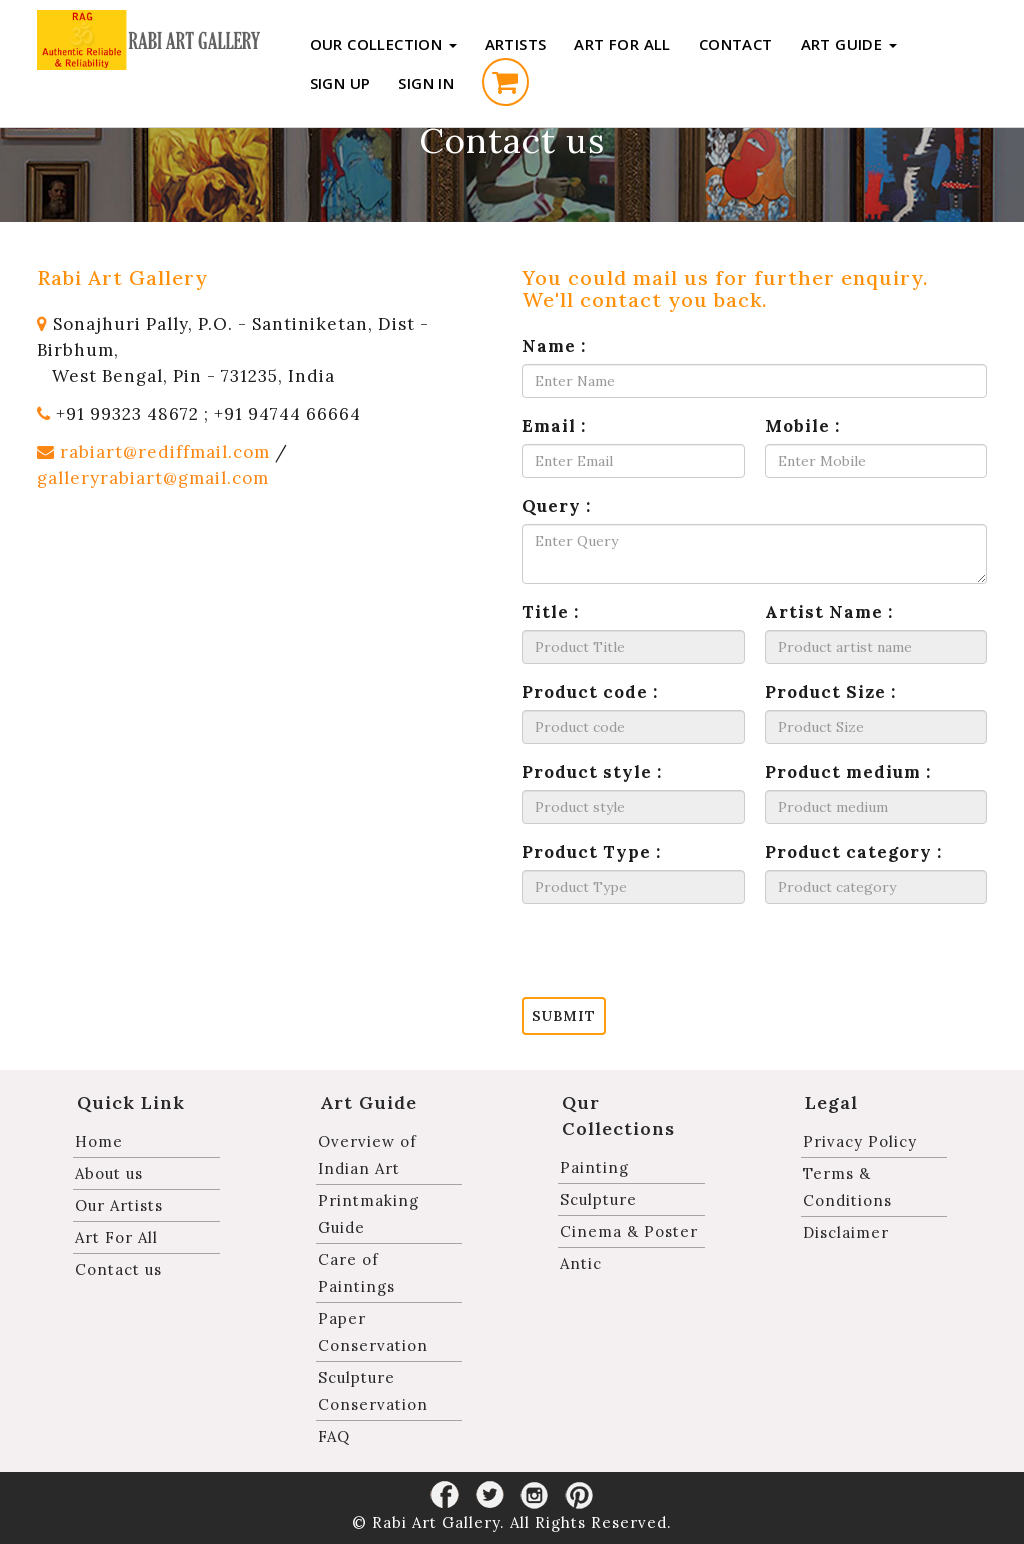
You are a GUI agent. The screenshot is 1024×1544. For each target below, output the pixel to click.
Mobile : (802, 426)
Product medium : (848, 772)
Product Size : (830, 692)
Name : (554, 346)
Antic (581, 1263)
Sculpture (598, 1199)
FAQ (334, 1436)
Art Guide (849, 44)
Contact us (118, 1269)
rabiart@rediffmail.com (165, 452)
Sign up (340, 83)
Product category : (853, 852)
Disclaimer (846, 1232)
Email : (554, 426)
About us (109, 1173)
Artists (516, 44)
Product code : (590, 692)
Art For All (622, 44)
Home (99, 1141)
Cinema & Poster (629, 1231)
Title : (550, 612)
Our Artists (119, 1205)
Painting (594, 1167)
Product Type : (591, 852)
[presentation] (674, 958)
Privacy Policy (860, 1141)
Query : (556, 506)
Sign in (426, 83)
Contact (736, 44)
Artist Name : (829, 612)
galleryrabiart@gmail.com (153, 478)
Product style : (592, 772)
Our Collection (383, 44)
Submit (564, 1016)
